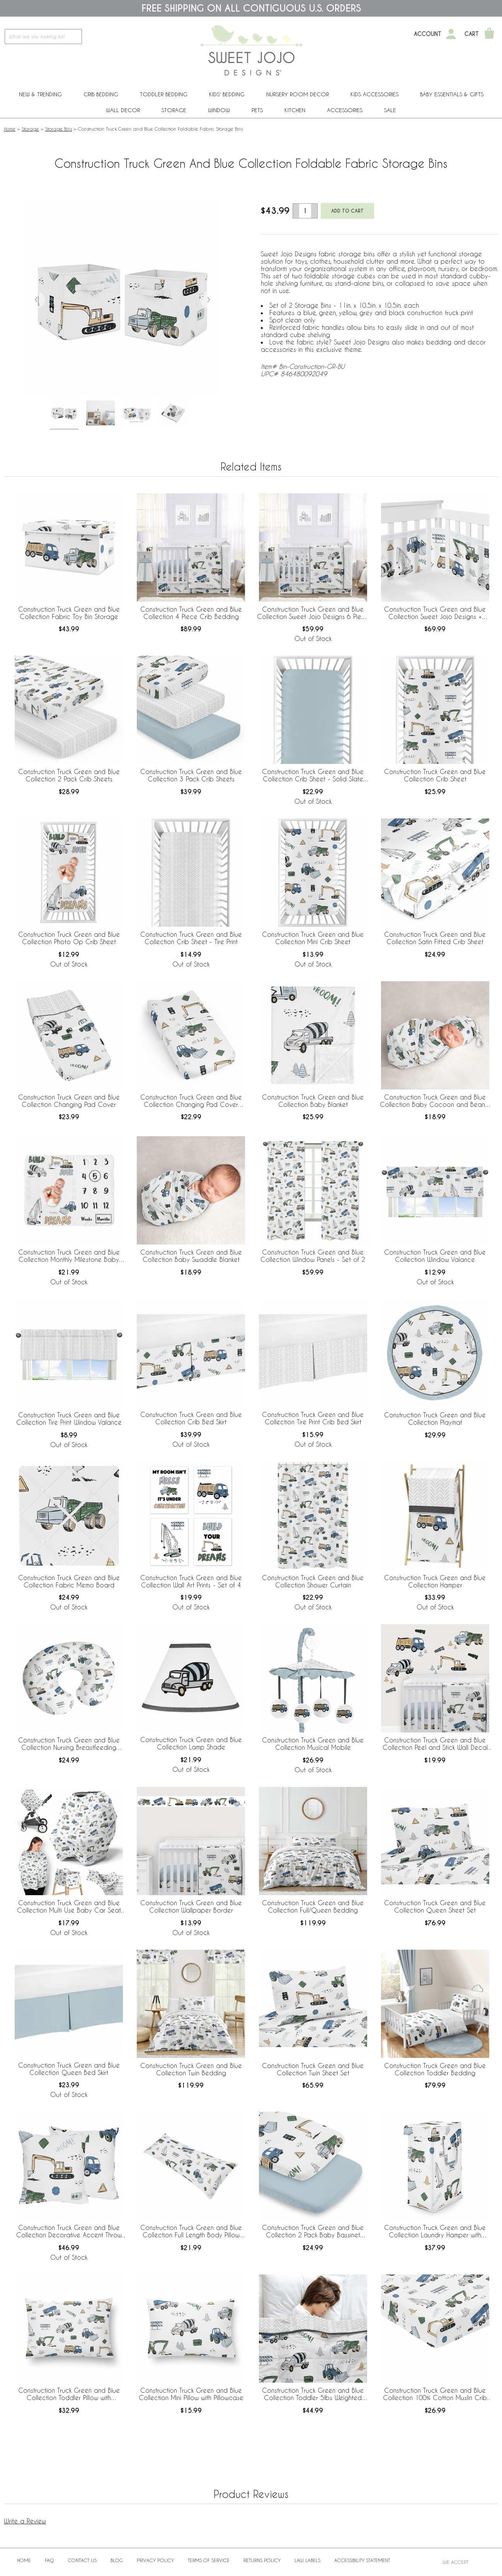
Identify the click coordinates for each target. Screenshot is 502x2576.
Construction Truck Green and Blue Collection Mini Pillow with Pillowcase (191, 2394)
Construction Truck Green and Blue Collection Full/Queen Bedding (313, 1906)
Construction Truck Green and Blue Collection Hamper (435, 1581)
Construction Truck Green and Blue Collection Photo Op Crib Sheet (69, 938)
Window (219, 110)
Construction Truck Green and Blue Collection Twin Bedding (191, 2069)
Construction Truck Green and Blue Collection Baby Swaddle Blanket (191, 1255)
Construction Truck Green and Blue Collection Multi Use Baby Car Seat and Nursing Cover (69, 1907)
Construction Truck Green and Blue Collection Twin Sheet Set (313, 2069)
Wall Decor (123, 110)
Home (9, 128)
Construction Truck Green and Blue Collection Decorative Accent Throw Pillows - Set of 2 (69, 2231)
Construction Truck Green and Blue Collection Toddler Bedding (435, 2069)
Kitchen (294, 110)
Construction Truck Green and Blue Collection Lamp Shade (191, 1743)
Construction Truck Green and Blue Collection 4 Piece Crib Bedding (191, 612)
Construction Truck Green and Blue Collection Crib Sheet (435, 775)
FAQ (49, 2560)
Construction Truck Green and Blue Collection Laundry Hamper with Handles (435, 2231)
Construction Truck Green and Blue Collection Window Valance (435, 1255)
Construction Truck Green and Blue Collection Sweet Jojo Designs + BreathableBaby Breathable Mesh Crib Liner (435, 613)
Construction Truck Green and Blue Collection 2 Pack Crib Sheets (69, 775)
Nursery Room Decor (297, 94)
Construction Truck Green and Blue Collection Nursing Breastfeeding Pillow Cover (69, 1744)
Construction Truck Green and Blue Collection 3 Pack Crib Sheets (191, 775)
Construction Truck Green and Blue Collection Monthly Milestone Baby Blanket (69, 1256)
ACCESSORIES (344, 110)
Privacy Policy (155, 2560)
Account (427, 34)
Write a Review (25, 2521)
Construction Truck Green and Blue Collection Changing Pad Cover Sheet (191, 1101)
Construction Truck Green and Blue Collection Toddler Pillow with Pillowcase (69, 2394)
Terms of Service (209, 2560)
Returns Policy (262, 2560)
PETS (257, 110)
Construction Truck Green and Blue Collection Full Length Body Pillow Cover (191, 2231)
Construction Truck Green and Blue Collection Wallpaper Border (191, 1906)
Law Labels (307, 2560)
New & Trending (40, 94)
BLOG (117, 2560)
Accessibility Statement (362, 2560)
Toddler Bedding (163, 94)
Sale (390, 110)
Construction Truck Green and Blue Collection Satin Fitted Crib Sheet (435, 938)
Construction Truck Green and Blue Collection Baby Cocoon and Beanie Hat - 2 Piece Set (435, 1101)
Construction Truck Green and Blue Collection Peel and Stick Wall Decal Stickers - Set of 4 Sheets (435, 1744)
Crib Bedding (100, 94)
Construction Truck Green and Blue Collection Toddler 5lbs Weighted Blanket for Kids (313, 2394)
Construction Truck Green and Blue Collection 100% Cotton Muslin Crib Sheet (435, 2394)
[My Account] (451, 34)
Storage (174, 110)
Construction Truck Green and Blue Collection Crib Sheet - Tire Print (191, 938)
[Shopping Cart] (489, 34)
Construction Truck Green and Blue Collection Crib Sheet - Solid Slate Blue (313, 775)
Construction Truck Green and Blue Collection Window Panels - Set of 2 (312, 1255)
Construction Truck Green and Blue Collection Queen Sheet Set (435, 1906)
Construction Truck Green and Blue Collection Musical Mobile (313, 1743)
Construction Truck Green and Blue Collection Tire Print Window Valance (69, 1418)
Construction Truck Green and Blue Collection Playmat (435, 1418)
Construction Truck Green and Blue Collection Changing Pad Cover (69, 1100)
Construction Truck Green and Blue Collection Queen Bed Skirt (69, 2068)
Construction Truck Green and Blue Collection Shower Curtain (313, 1581)
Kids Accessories (374, 94)
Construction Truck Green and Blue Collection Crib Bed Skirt (191, 1418)
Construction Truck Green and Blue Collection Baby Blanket (313, 1100)
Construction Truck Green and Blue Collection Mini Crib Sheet (313, 938)
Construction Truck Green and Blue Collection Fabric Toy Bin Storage (69, 612)
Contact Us (82, 2560)
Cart (472, 34)
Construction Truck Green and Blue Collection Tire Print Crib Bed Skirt (313, 1418)
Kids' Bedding (227, 94)
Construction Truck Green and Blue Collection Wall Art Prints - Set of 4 (191, 1581)
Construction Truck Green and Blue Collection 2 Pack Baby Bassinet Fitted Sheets (313, 2231)
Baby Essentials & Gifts (451, 94)
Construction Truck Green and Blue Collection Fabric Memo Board (69, 1581)
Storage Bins (58, 128)
